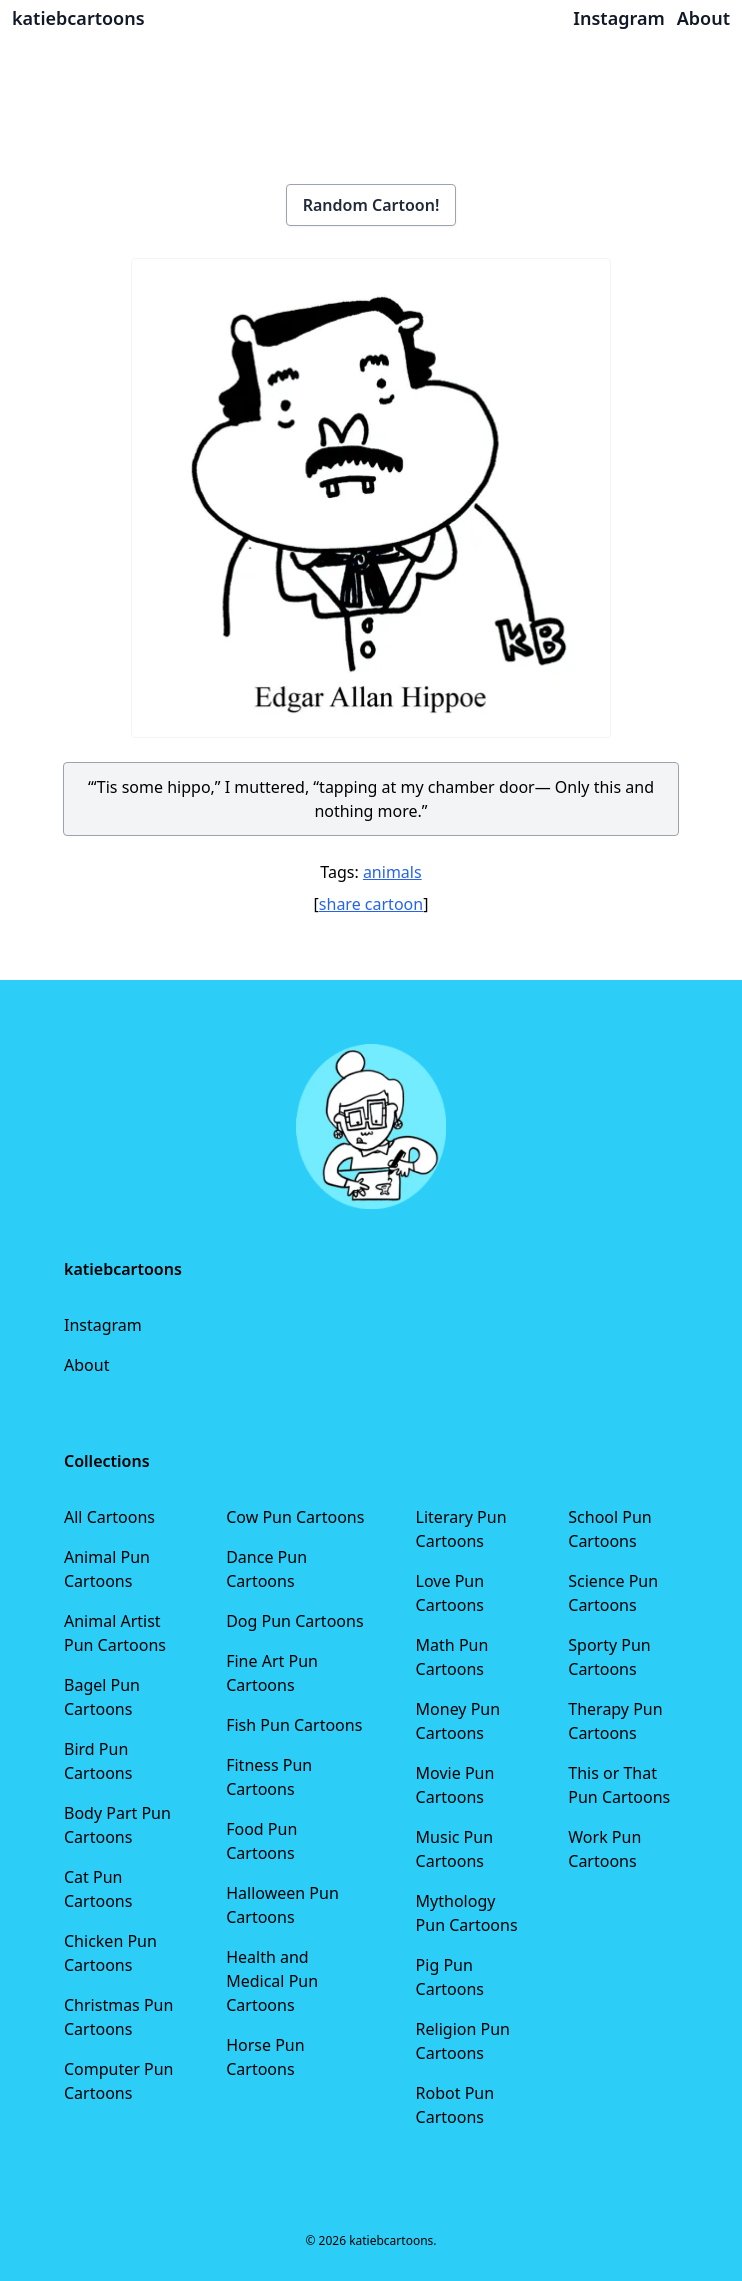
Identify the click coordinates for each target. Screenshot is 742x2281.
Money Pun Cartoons (458, 1721)
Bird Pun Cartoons (98, 1761)
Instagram (103, 1325)
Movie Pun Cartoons (455, 1785)
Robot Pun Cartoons (455, 2105)
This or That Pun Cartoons (619, 1785)
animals (392, 872)
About (86, 1365)
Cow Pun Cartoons (295, 1517)
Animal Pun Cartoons (107, 1569)
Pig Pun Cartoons (450, 1977)
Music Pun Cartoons (455, 1849)
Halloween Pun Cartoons (282, 1905)
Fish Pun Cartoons (294, 1725)
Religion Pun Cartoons (463, 2041)
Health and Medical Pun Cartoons (272, 1981)
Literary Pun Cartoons (461, 1529)
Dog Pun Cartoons (294, 1621)
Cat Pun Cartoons (98, 1889)
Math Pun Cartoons (452, 1657)
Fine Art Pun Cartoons (272, 1673)
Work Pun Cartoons (604, 1849)
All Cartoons (109, 1517)
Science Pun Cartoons (613, 1593)
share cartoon (371, 904)
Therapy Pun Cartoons (615, 1721)
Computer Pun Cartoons (119, 2081)
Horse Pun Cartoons (265, 2057)
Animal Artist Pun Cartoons (115, 1633)
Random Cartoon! (371, 205)
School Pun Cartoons (609, 1529)
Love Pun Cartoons (450, 1593)
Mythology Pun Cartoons (467, 1913)
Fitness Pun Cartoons (269, 1777)
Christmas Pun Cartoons (118, 2017)
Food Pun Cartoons (261, 1841)
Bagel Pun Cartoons (102, 1697)
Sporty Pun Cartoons (609, 1657)
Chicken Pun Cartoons (110, 1953)
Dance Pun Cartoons (266, 1569)
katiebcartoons (78, 18)
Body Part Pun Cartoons (117, 1825)
